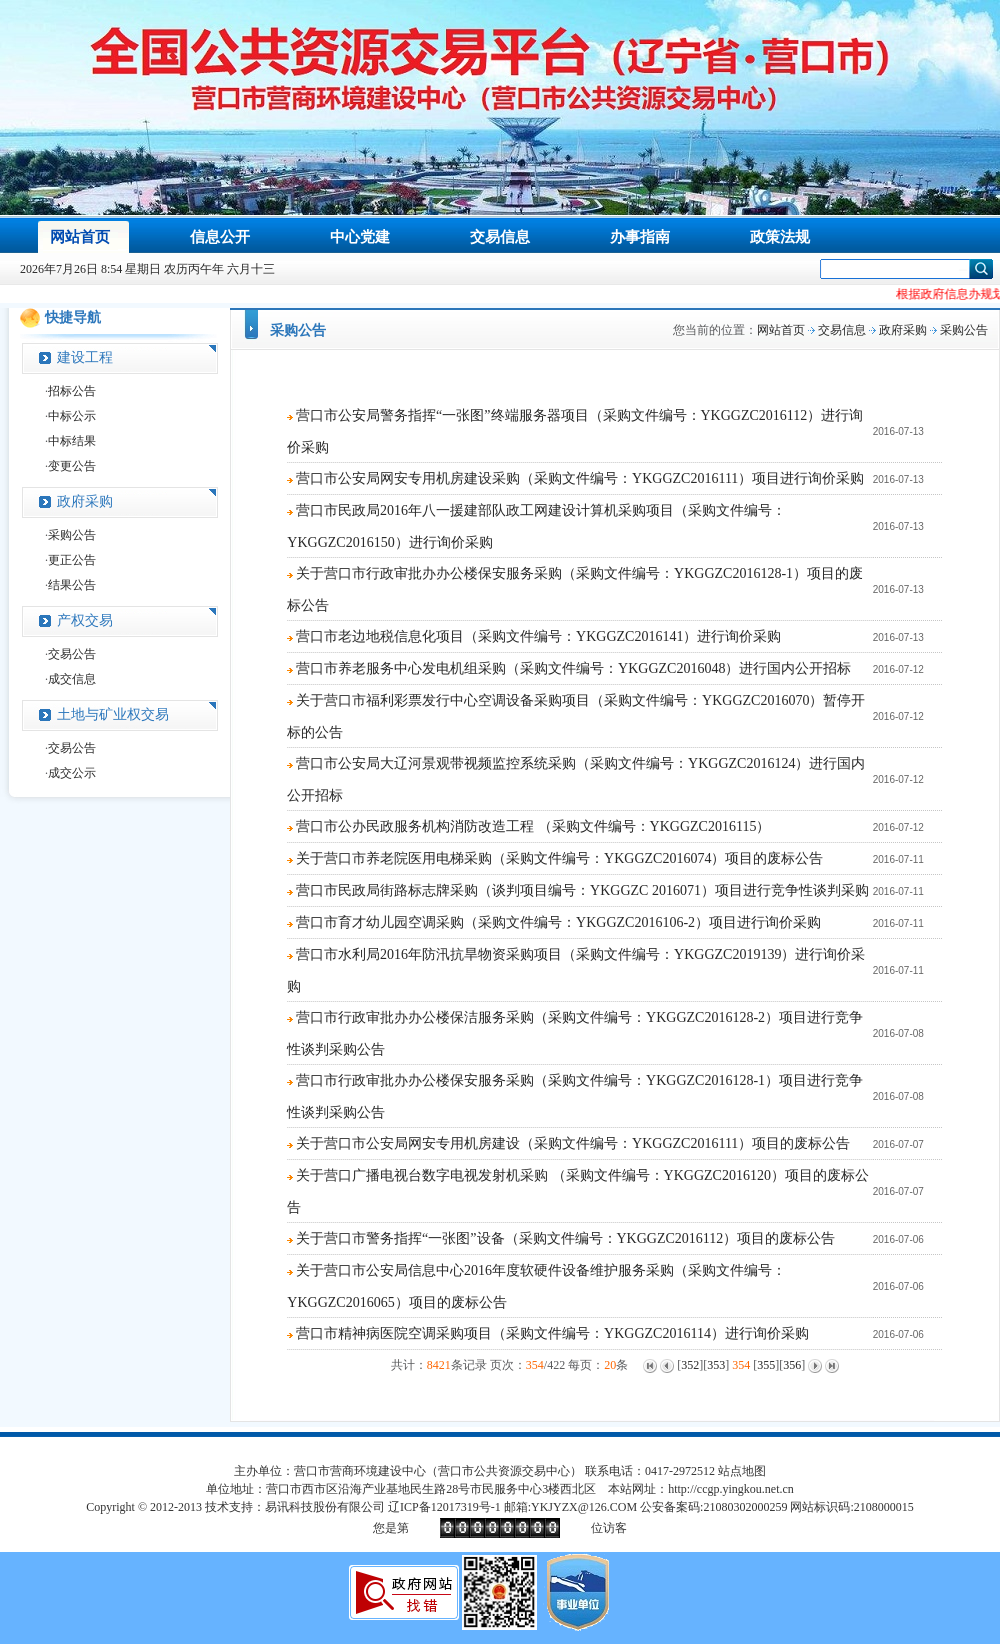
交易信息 (842, 330)
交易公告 (72, 654)
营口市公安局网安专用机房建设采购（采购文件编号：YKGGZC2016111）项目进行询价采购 (580, 478)
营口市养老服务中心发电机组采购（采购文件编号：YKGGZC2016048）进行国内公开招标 (573, 668)
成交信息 (72, 679)
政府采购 (85, 501)
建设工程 (85, 357)
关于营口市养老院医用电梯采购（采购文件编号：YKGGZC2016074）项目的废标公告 (559, 858)
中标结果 (72, 441)
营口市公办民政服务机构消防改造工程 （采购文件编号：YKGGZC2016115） (533, 826)
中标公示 (72, 416)
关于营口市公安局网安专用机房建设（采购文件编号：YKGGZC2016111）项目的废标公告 (573, 1143)
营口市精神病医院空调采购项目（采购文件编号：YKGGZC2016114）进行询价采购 (552, 1333)
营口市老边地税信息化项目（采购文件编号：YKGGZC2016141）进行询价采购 (538, 636)
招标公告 (72, 391)
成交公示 (72, 773)
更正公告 (72, 560)
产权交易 (85, 620)
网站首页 (781, 330)
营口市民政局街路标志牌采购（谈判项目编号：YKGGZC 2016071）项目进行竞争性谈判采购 (582, 890)
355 (766, 1365)
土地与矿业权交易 (113, 714)
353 (716, 1365)
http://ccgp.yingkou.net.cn (731, 1489)
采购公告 (72, 535)
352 (690, 1365)
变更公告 (72, 466)
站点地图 (742, 1471)
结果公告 (72, 585)
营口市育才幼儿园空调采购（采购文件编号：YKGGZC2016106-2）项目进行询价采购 (558, 922)
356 (792, 1365)
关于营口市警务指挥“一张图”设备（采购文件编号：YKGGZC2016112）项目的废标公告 (565, 1238)
